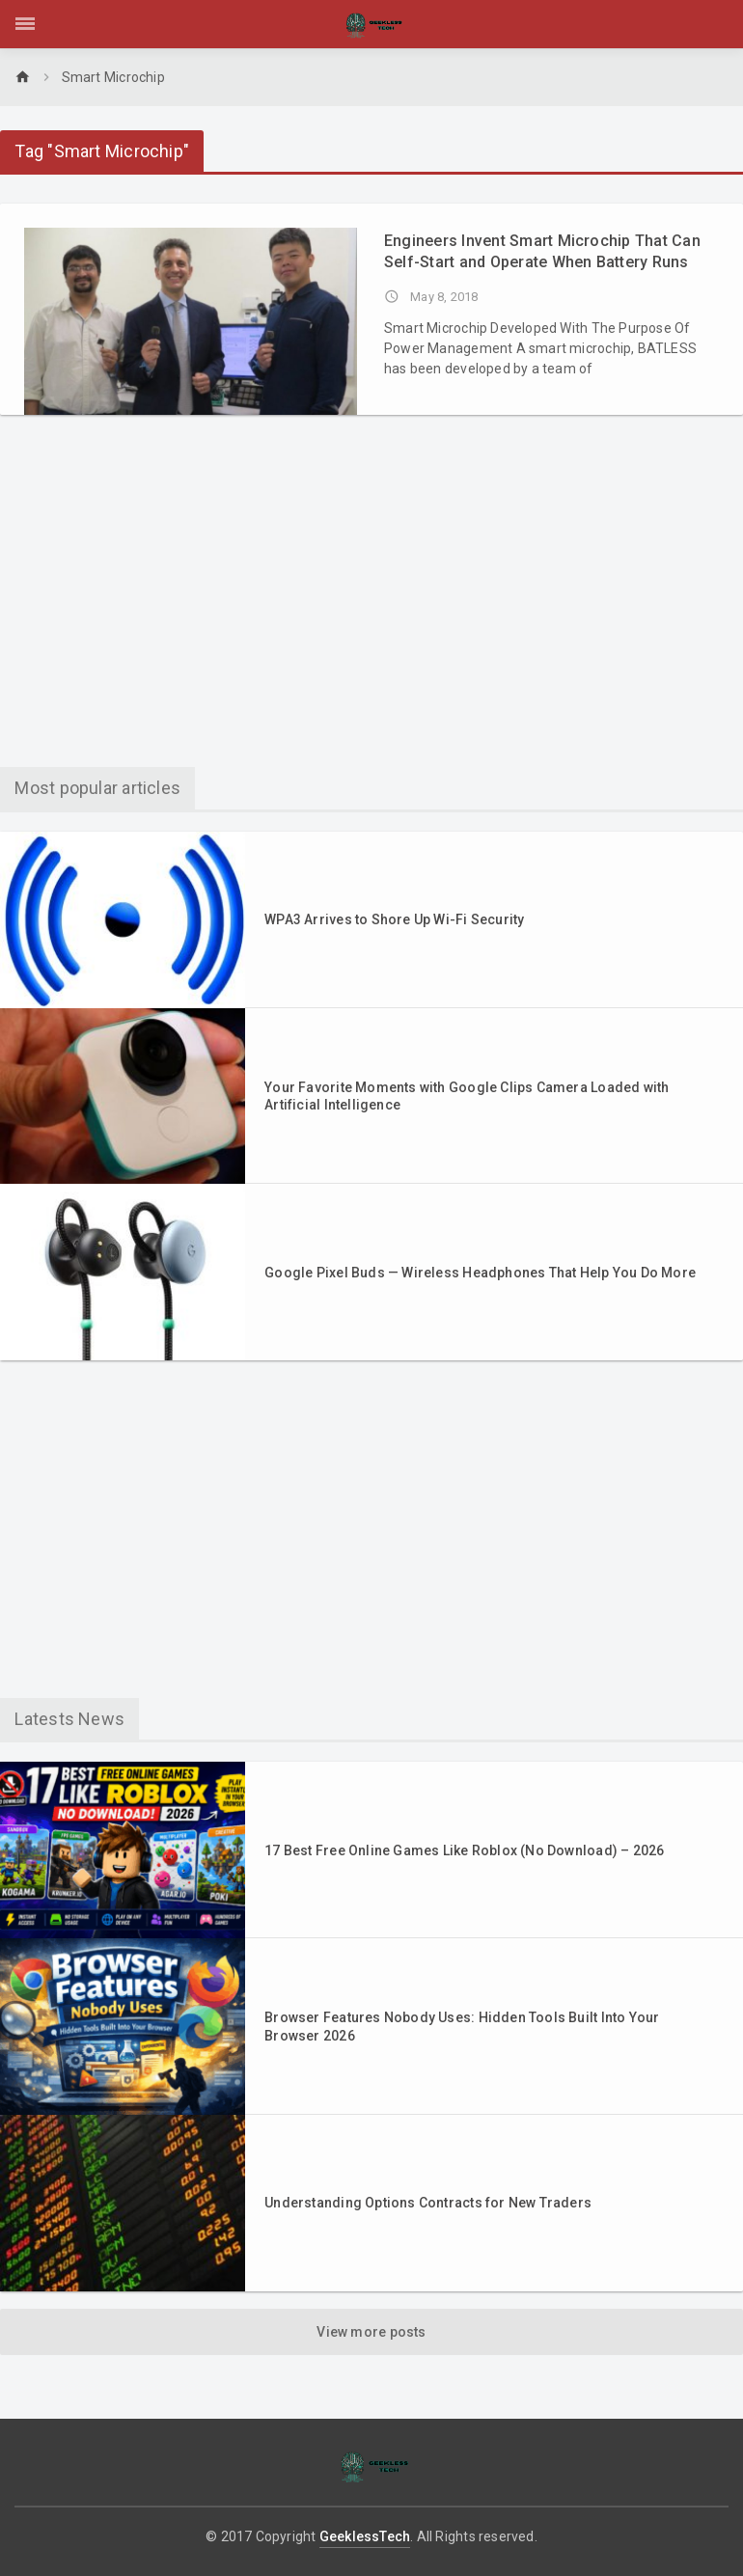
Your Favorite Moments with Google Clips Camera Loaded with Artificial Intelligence (466, 1096)
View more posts (371, 2332)
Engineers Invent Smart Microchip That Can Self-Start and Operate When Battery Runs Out (542, 252)
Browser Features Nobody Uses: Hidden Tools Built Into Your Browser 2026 (461, 2026)
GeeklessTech (365, 2536)
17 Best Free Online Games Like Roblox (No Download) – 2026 (464, 1850)
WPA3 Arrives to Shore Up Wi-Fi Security (394, 919)
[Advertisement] (371, 598)
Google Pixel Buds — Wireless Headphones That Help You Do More (480, 1272)
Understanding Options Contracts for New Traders (428, 2202)
